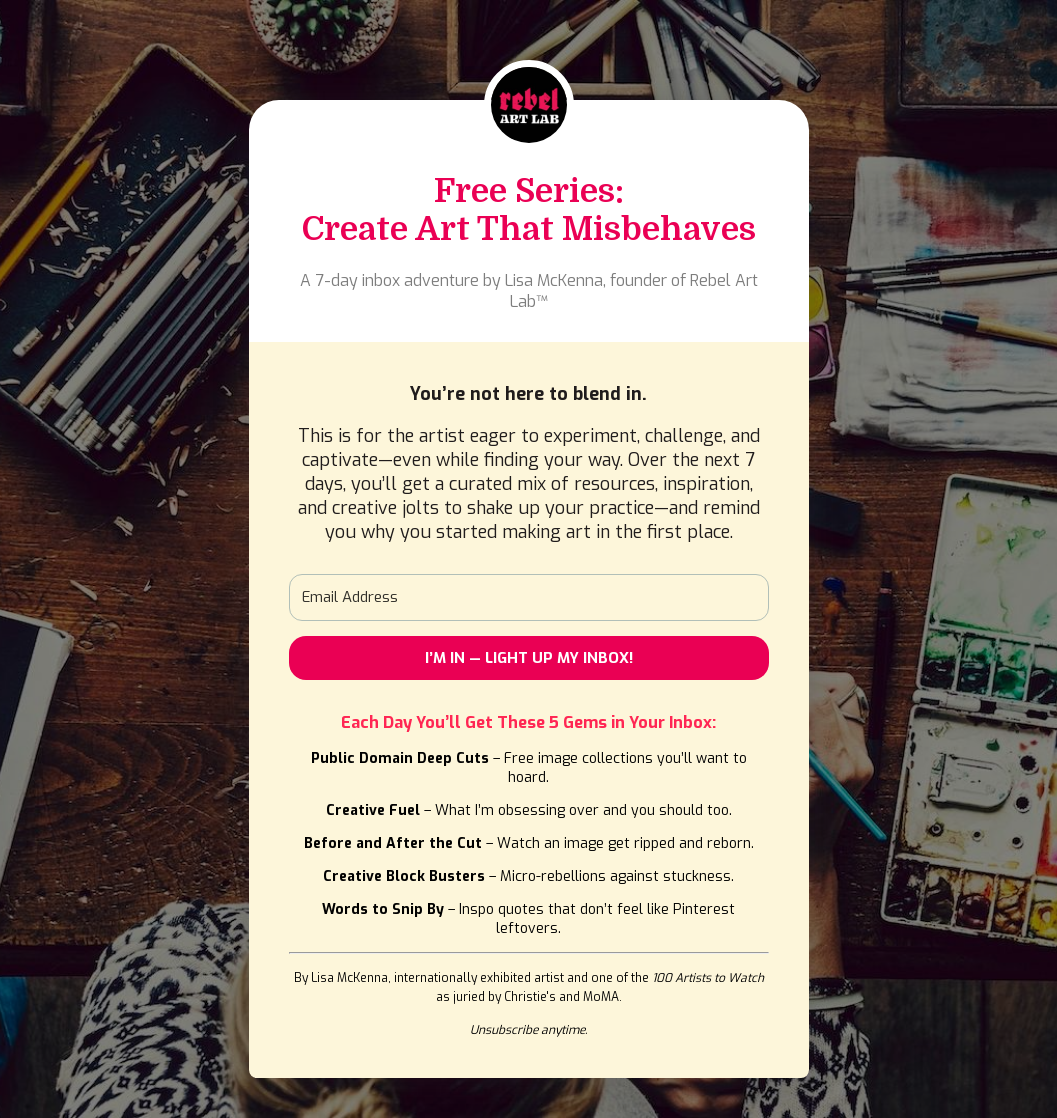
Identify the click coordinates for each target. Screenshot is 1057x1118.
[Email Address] (529, 597)
